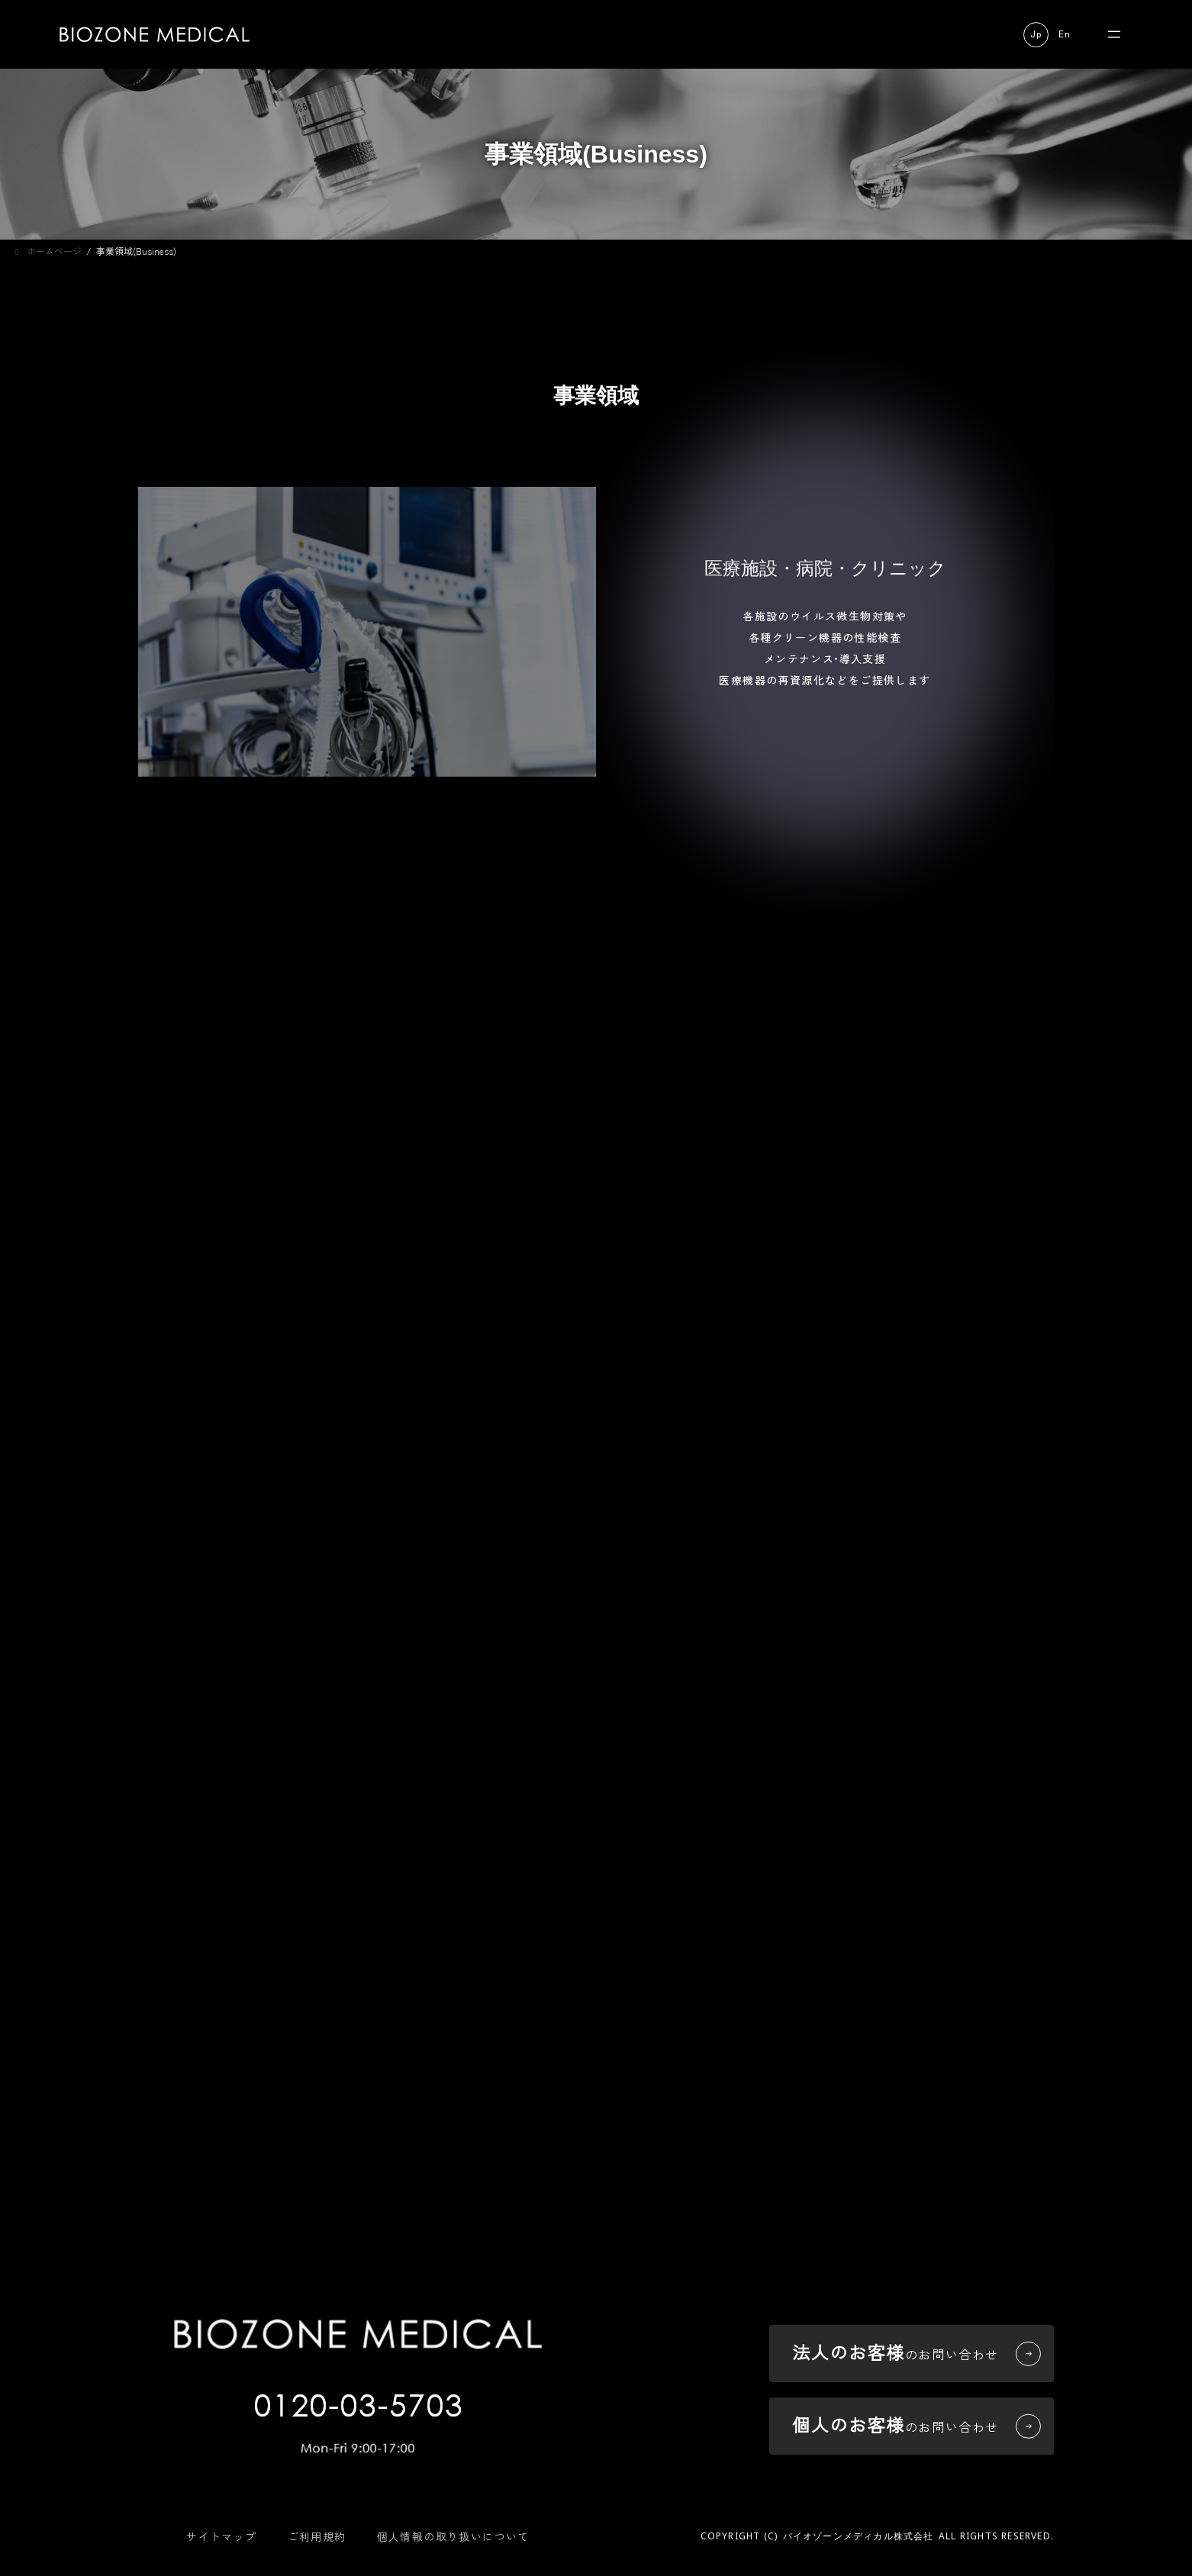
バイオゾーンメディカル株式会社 (858, 2535)
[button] (1036, 34)
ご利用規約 (317, 2536)
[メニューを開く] (1114, 34)
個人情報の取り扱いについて (453, 2536)
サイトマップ (221, 2536)
